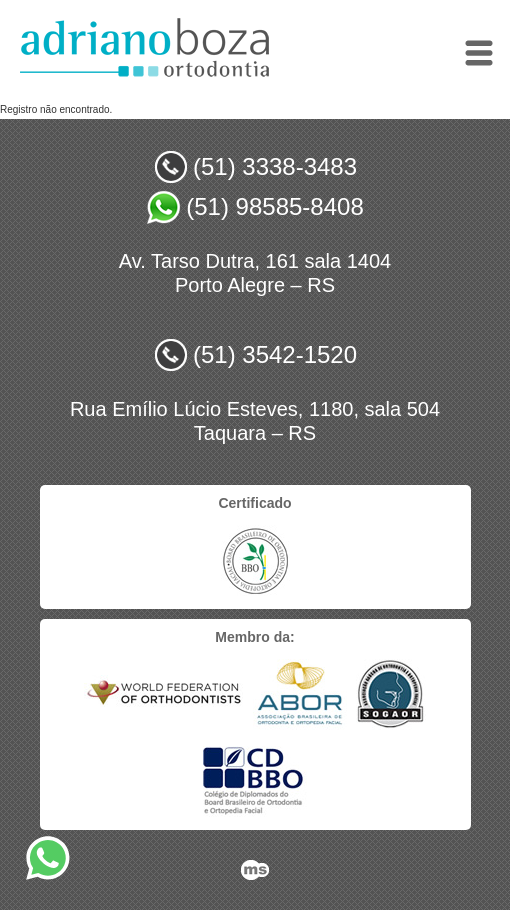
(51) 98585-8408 (274, 206)
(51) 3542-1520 (275, 354)
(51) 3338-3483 (275, 166)
